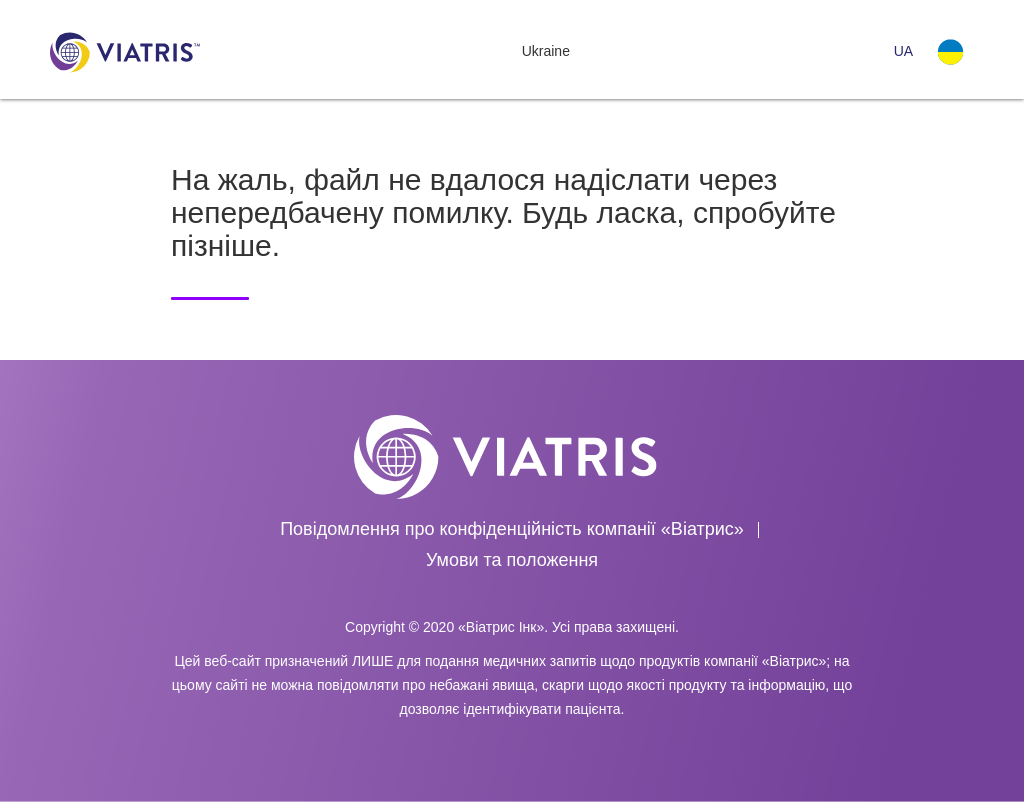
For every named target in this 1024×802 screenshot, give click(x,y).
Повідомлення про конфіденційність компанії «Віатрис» (512, 529)
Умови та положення (512, 560)
